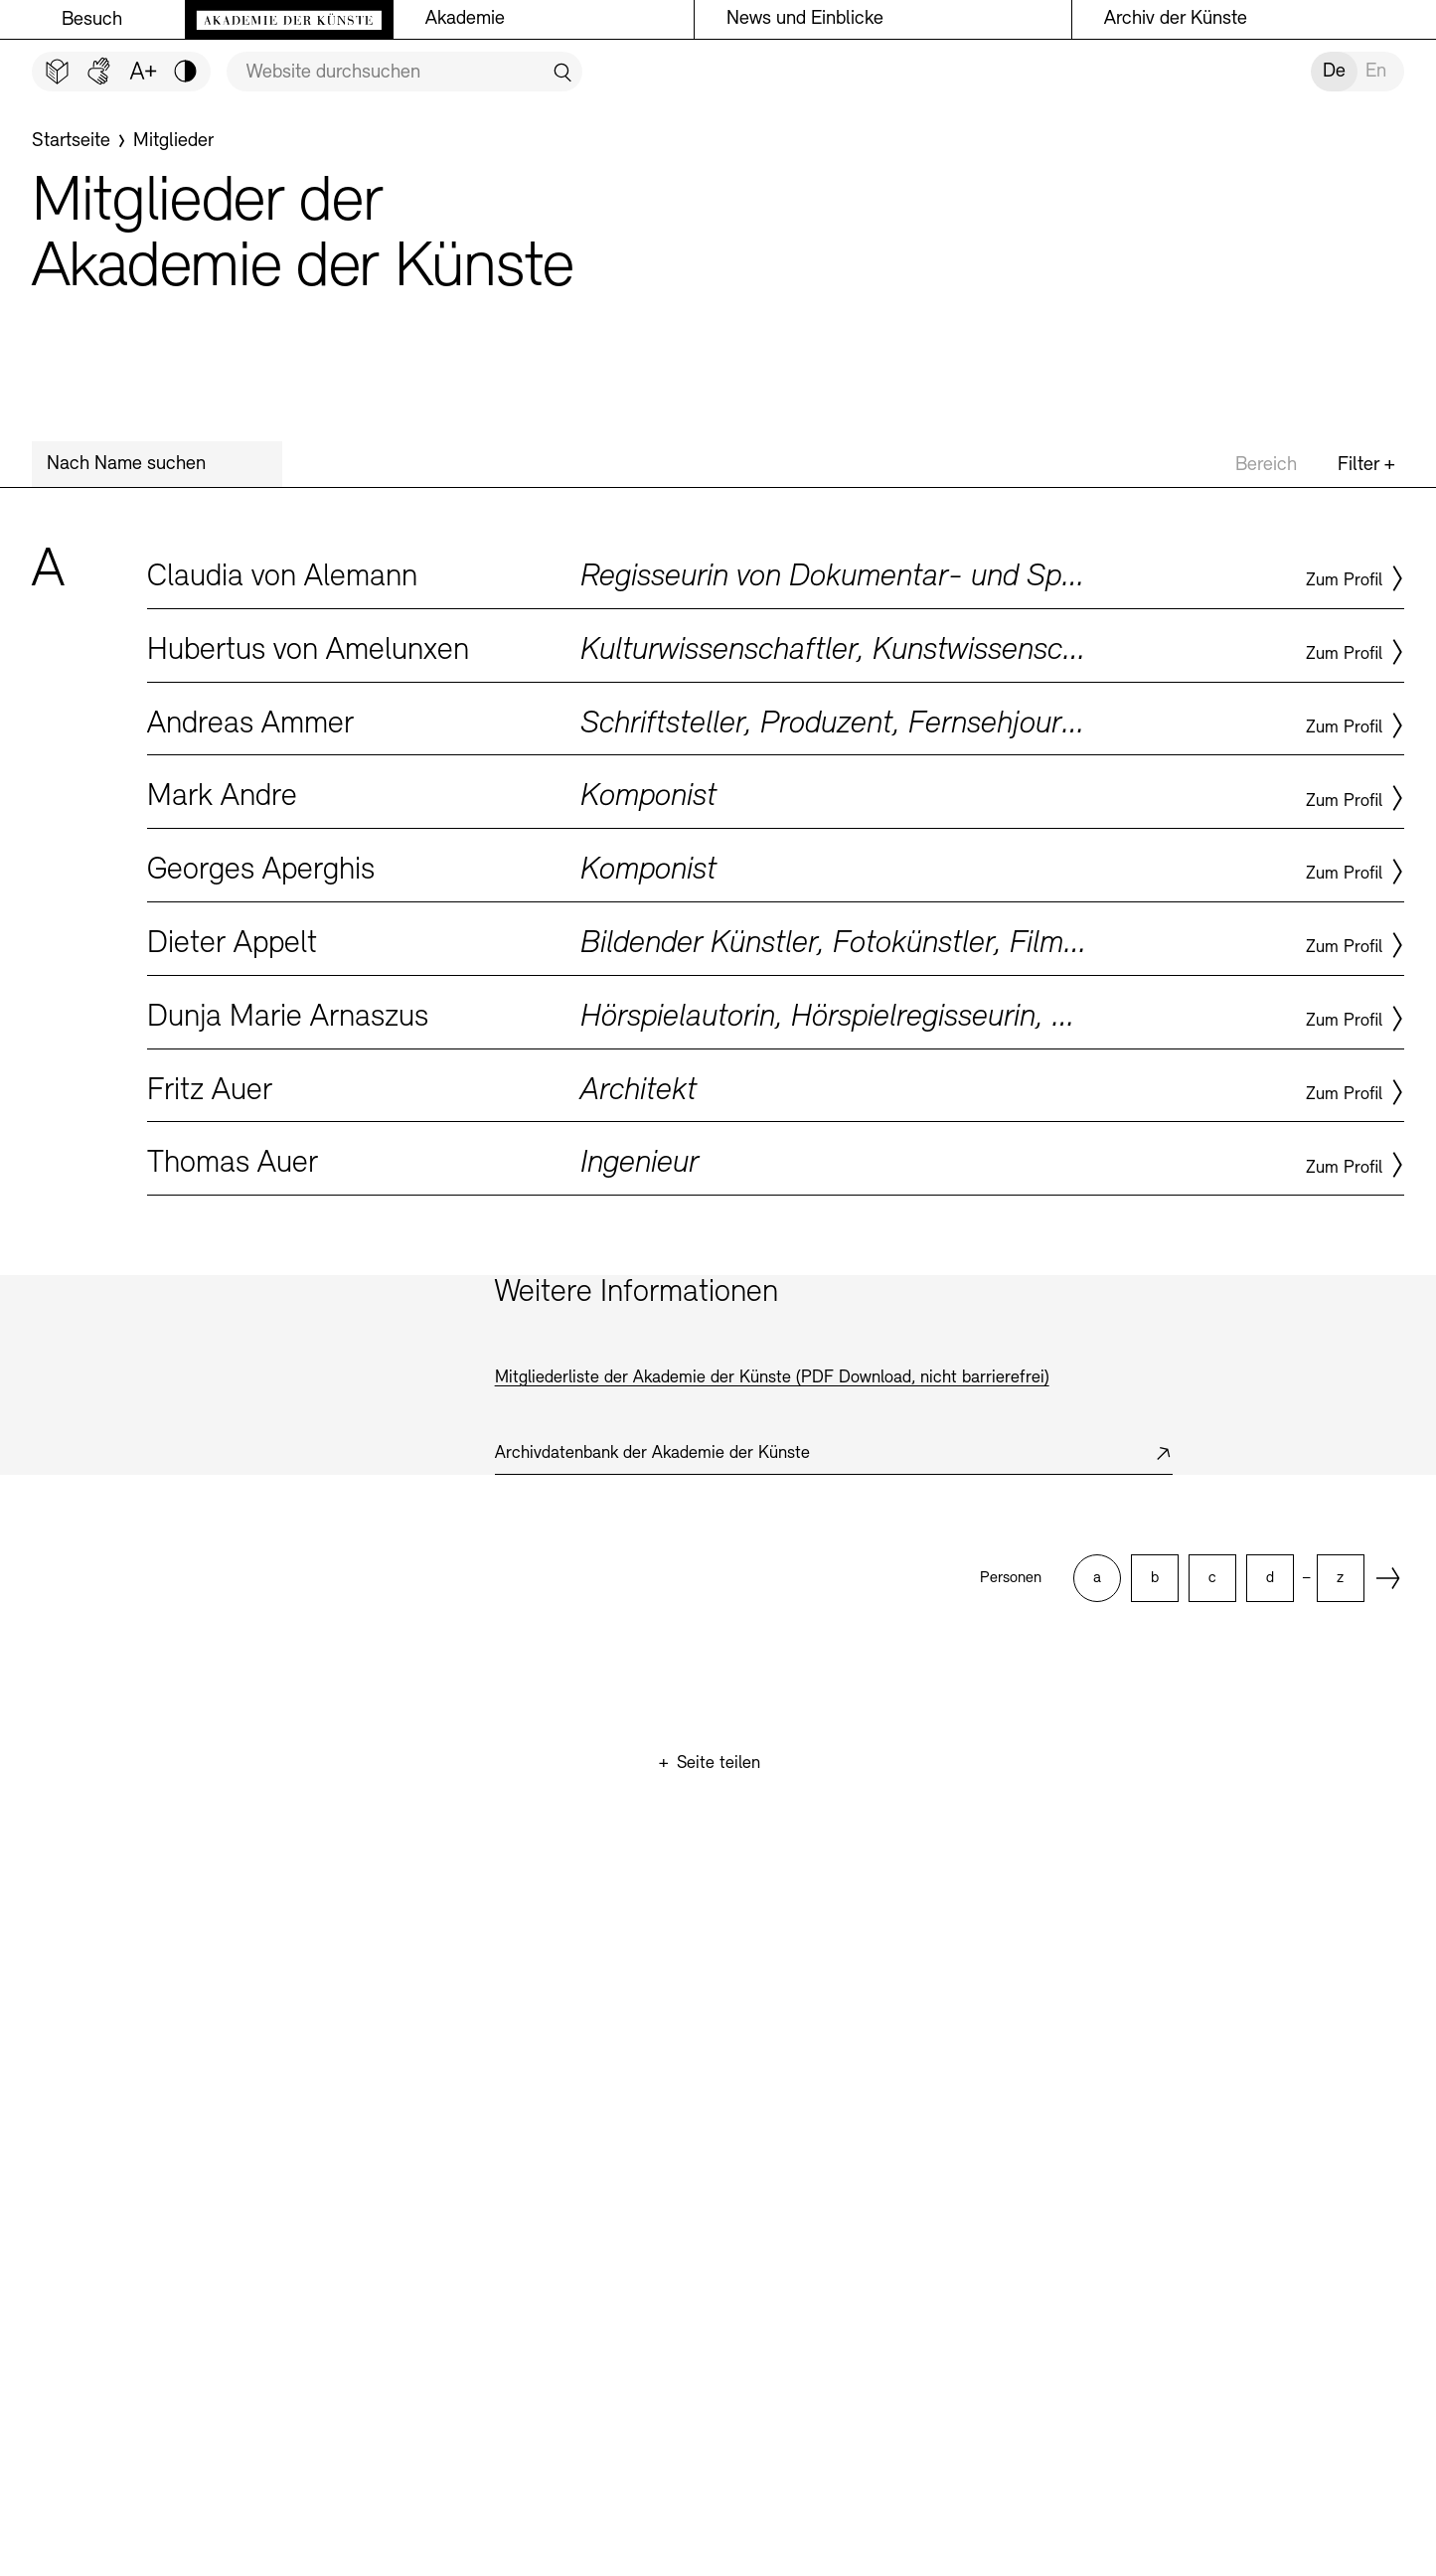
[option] (1097, 1578)
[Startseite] (71, 141)
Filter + (1366, 465)
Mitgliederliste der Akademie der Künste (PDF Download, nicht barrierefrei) (772, 1377)
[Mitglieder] (173, 141)
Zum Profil (1344, 580)
